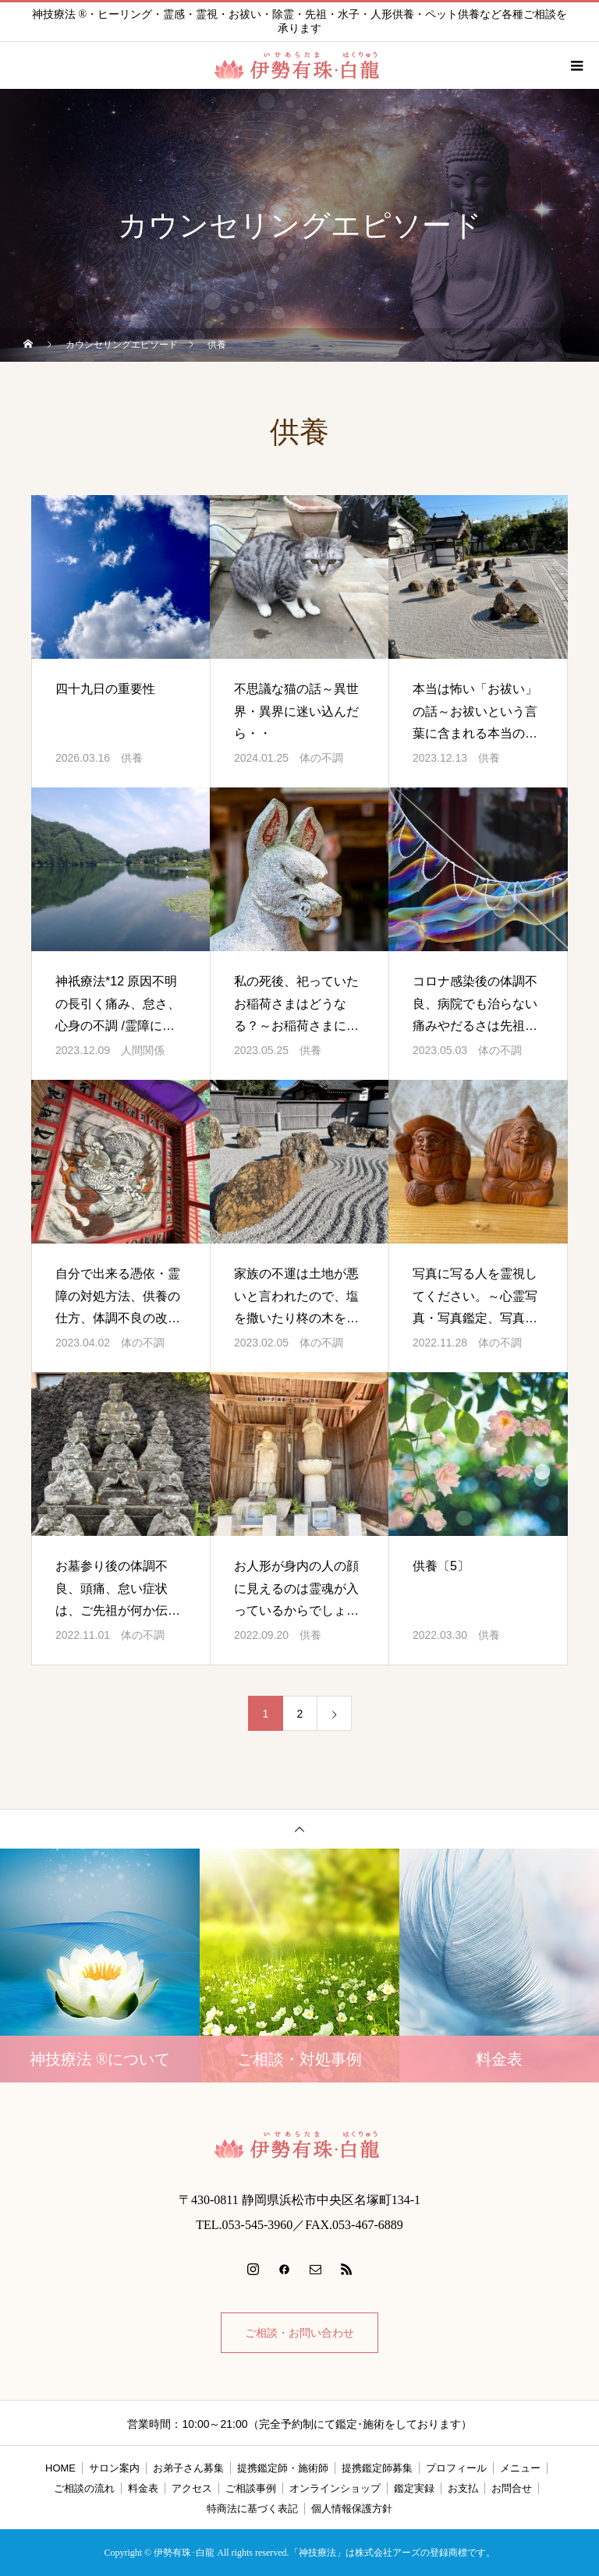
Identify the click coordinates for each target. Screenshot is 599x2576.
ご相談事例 (250, 2488)
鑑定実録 (414, 2488)
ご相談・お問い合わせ (299, 2333)
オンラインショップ (335, 2488)
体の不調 (321, 758)
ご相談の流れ (84, 2488)
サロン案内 (114, 2468)
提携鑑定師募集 (377, 2468)
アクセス (192, 2488)
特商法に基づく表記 (252, 2508)
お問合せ (511, 2488)
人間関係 (143, 1050)
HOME (60, 2468)
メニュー (520, 2468)
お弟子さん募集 (188, 2468)
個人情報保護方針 (351, 2508)
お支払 (463, 2488)
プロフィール (456, 2468)
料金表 (143, 2488)
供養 (132, 758)
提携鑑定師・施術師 (282, 2468)
